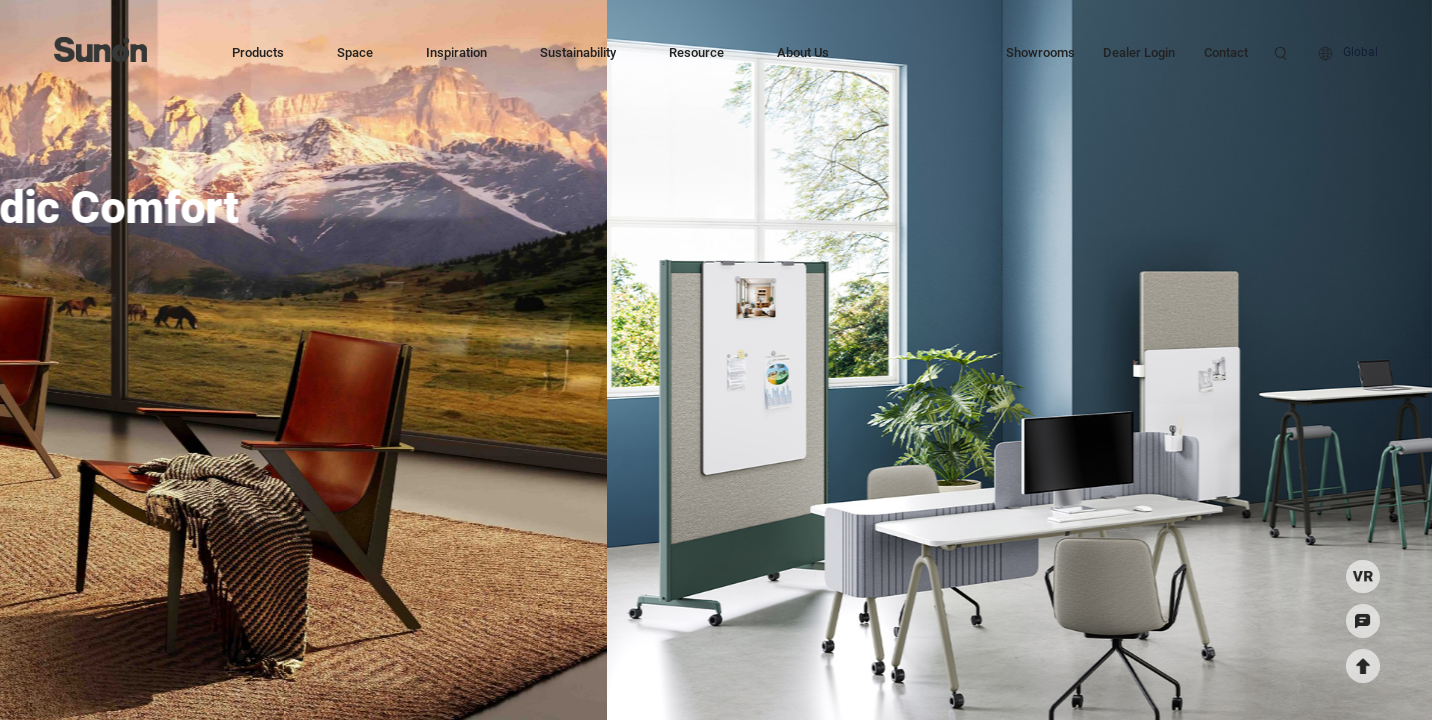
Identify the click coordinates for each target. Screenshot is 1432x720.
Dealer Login (1139, 52)
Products (258, 52)
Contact (1226, 52)
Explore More (400, 289)
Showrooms (1040, 52)
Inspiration (456, 52)
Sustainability (578, 52)
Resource (696, 52)
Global (1360, 52)
